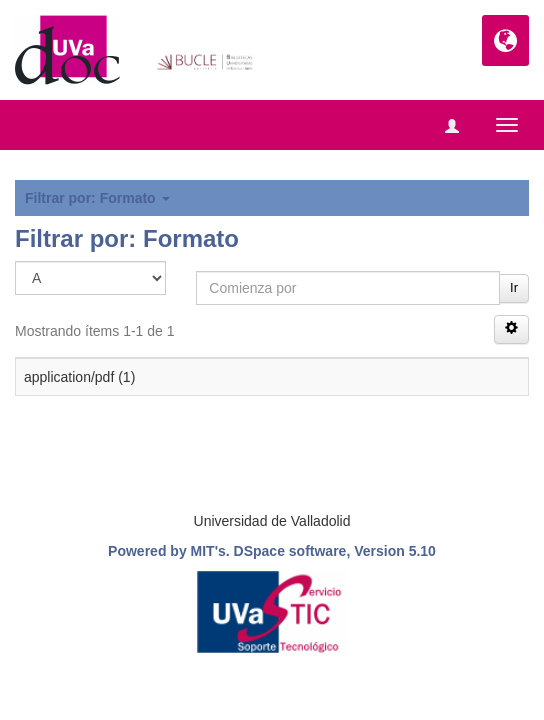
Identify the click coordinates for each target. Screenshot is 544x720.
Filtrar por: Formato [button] (97, 198)
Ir (514, 287)
